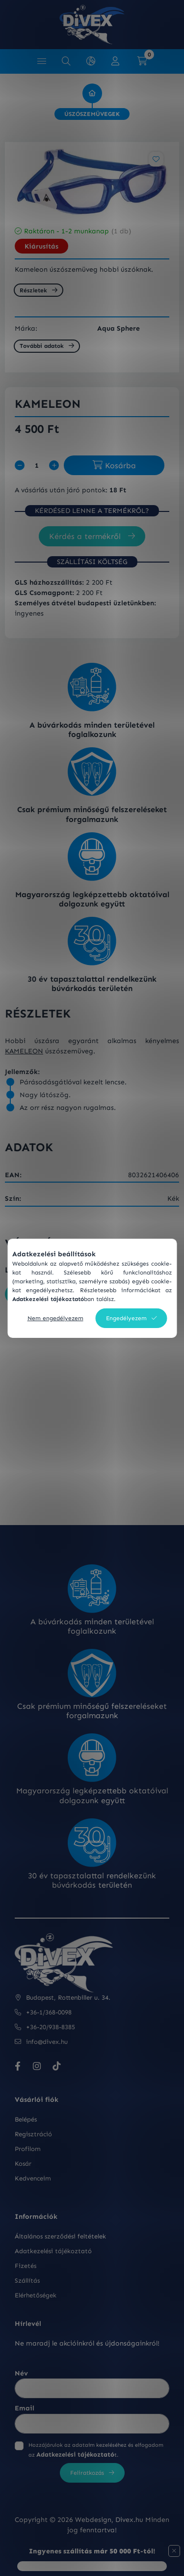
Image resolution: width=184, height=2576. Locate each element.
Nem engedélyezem (55, 1318)
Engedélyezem (126, 1318)
